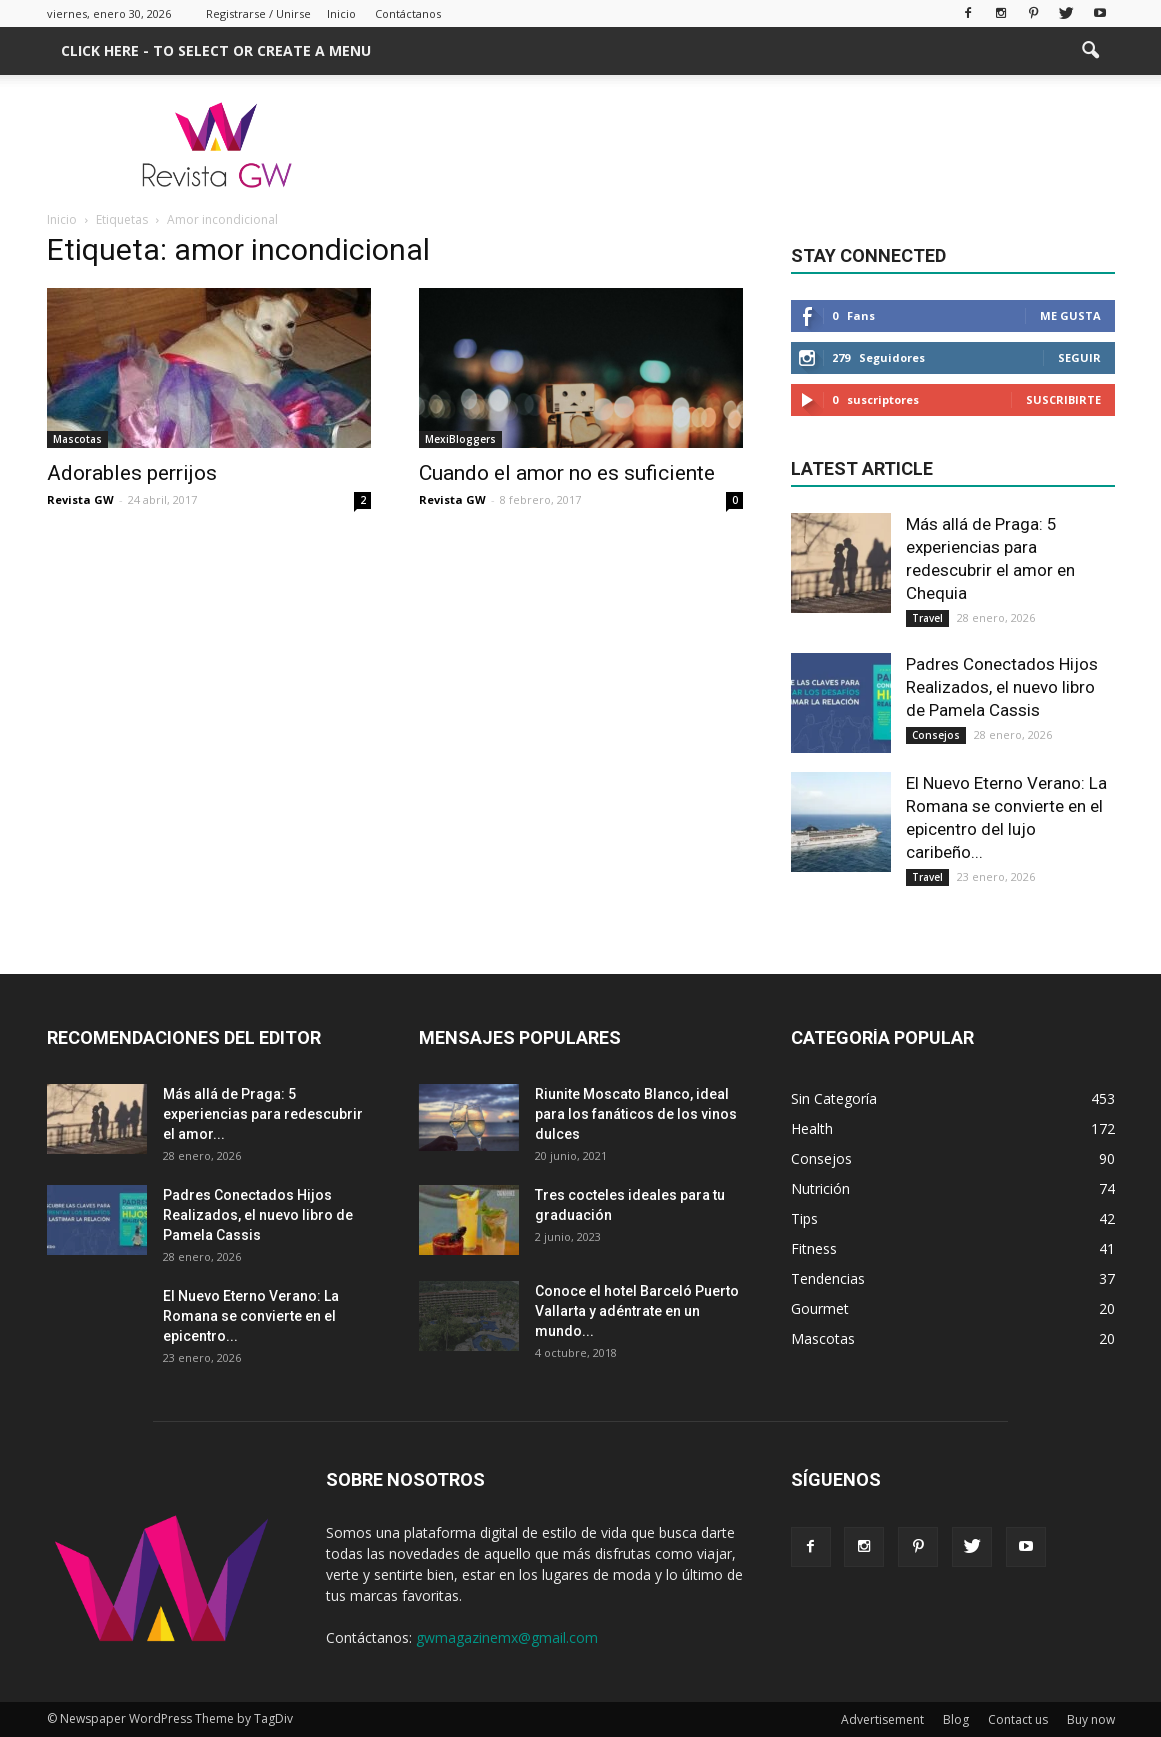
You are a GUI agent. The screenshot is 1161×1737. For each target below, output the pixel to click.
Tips (804, 1218)
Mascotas (77, 439)
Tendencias (828, 1278)
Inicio (341, 13)
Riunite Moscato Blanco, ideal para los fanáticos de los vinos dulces (636, 1114)
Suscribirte (1063, 399)
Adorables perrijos (132, 473)
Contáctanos (408, 13)
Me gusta (1070, 315)
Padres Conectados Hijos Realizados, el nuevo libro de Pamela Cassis (1002, 687)
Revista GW (80, 499)
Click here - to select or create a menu (216, 50)
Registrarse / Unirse (258, 13)
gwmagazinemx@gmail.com (507, 1637)
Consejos (936, 735)
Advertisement (882, 1719)
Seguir (1079, 357)
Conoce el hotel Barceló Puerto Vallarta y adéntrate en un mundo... (637, 1311)
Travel (927, 618)
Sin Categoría (834, 1098)
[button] (1091, 51)
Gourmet (820, 1308)
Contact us (1018, 1719)
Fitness (814, 1248)
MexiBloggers (460, 439)
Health (812, 1128)
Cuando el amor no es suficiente (567, 473)
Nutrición (820, 1188)
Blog (956, 1719)
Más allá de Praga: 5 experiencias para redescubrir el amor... (263, 1114)
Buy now (1091, 1719)
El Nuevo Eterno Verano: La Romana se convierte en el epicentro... (251, 1316)
